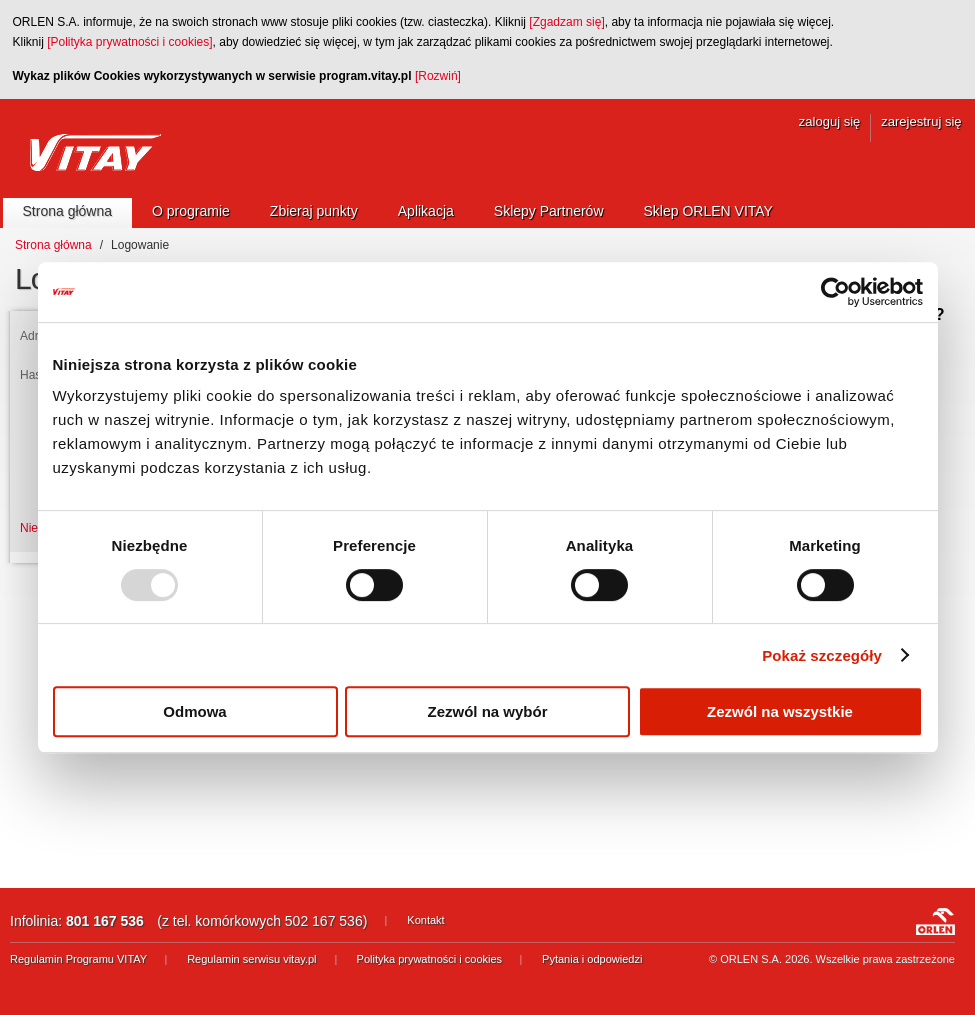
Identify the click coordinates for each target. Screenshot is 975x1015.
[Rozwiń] (438, 76)
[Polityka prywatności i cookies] (129, 42)
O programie (191, 211)
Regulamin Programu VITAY (78, 959)
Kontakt (425, 920)
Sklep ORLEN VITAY (708, 211)
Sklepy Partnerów (549, 211)
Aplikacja (426, 211)
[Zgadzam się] (566, 22)
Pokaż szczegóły (822, 655)
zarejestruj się (921, 121)
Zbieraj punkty (314, 211)
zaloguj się (829, 121)
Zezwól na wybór (487, 711)
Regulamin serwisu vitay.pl (251, 959)
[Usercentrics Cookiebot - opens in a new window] (835, 292)
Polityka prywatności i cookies (430, 959)
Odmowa (194, 711)
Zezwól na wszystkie (780, 711)
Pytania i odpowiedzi (592, 959)
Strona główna (68, 211)
